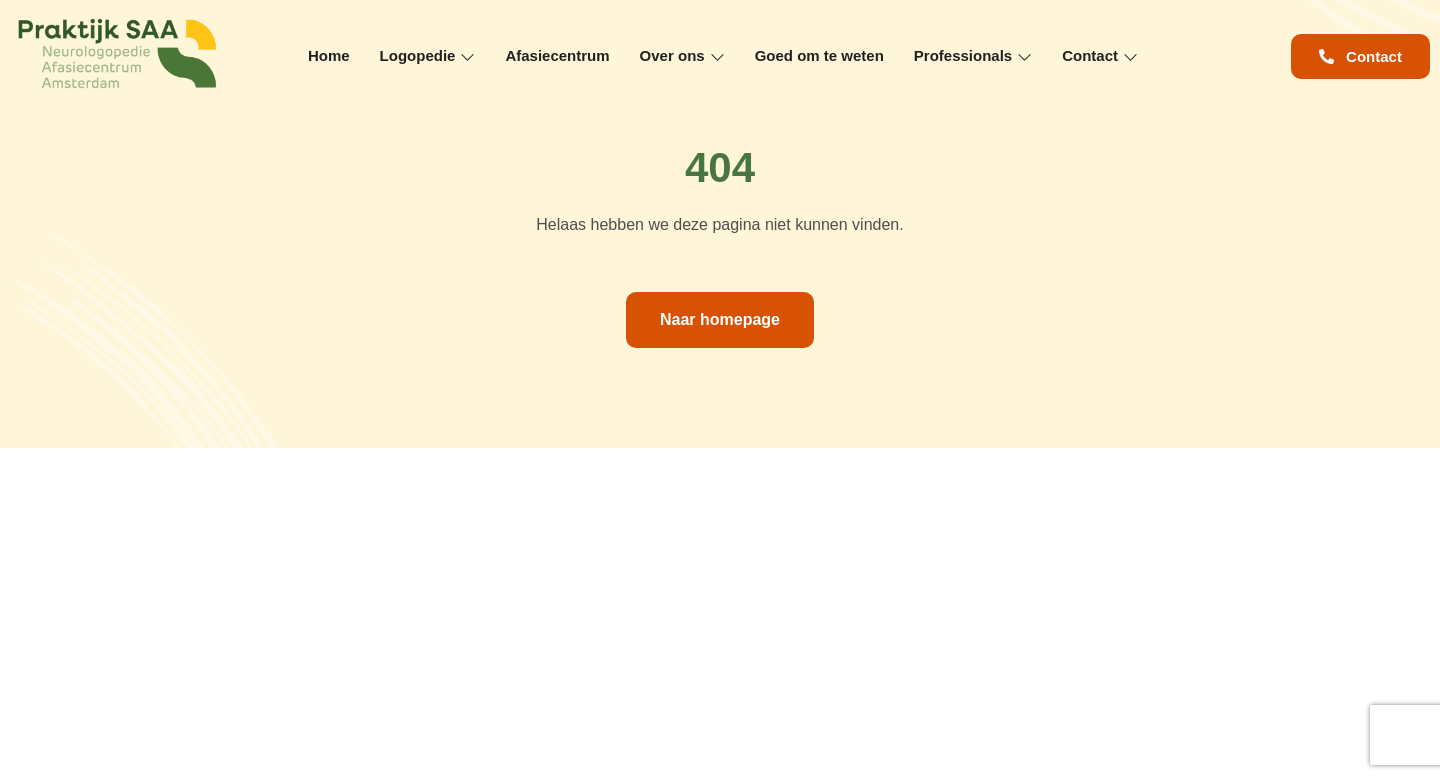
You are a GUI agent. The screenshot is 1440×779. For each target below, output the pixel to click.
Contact (1100, 55)
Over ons (682, 55)
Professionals (973, 55)
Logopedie (428, 55)
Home (329, 55)
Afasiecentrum (557, 55)
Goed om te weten (819, 55)
